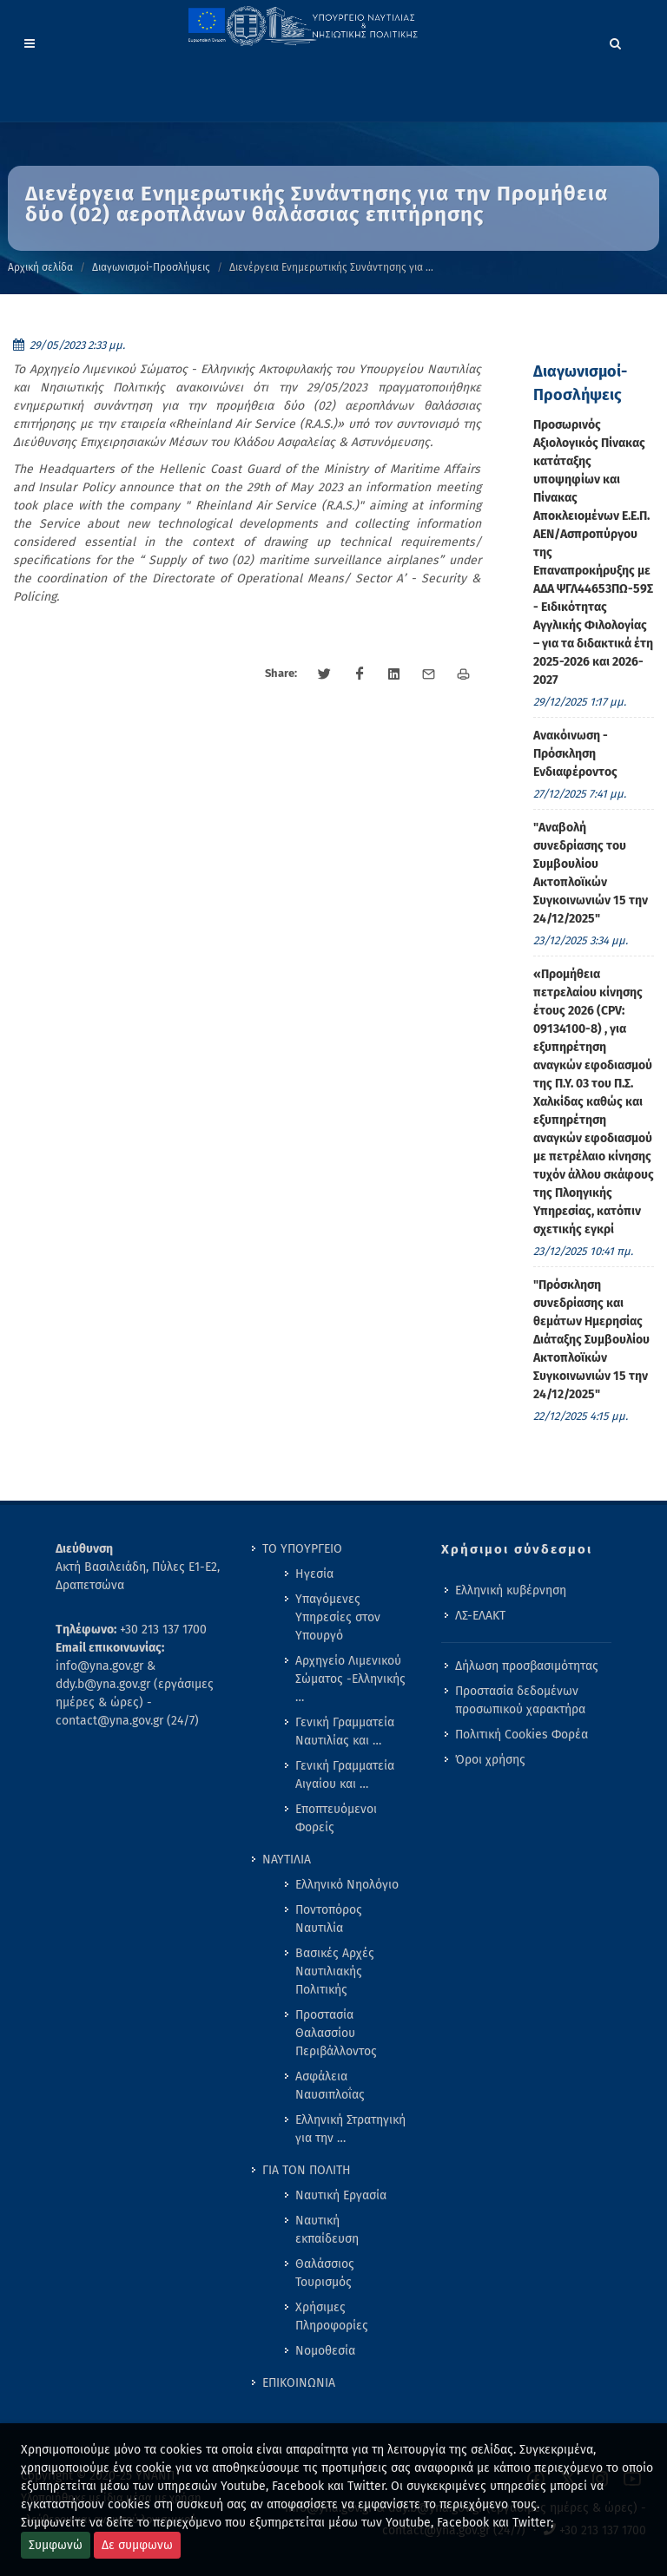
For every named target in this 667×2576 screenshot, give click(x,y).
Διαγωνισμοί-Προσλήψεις (151, 267)
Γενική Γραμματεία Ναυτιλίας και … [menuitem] (344, 1731)
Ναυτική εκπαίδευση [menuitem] (327, 2229)
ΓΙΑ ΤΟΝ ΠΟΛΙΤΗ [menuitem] (306, 2170)
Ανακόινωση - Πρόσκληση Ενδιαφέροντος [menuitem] (575, 753)
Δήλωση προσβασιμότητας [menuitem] (526, 1666)
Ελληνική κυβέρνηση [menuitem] (510, 1590)
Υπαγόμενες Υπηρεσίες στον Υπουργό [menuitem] (337, 1617)
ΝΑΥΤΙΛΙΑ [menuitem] (286, 1859)
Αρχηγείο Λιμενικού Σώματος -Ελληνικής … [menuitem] (350, 1679)
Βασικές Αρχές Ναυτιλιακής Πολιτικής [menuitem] (334, 1971)
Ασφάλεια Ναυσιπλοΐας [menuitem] (330, 2085)
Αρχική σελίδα (40, 267)
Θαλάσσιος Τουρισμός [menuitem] (324, 2273)
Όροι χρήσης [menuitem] (490, 1759)
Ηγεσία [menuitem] (314, 1574)
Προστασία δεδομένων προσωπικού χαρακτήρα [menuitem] (520, 1700)
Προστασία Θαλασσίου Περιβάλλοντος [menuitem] (336, 2033)
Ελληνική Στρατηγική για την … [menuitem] (350, 2129)
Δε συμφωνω (137, 2545)
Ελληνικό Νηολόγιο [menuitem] (347, 1884)
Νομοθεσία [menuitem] (325, 2350)
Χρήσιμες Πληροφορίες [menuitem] (331, 2316)
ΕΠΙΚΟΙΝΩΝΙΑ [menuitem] (298, 2383)
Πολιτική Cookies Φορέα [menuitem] (521, 1734)
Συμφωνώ (56, 2545)
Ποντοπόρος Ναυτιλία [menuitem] (328, 1918)
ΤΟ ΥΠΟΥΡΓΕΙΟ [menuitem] (302, 1548)
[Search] (616, 41)
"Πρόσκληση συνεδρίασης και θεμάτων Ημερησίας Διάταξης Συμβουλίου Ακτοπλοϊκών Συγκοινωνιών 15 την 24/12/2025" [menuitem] (591, 1340)
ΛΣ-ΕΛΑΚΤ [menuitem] (480, 1615)
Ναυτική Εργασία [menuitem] (340, 2195)
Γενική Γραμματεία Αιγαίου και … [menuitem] (344, 1774)
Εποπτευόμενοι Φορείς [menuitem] (336, 1818)
